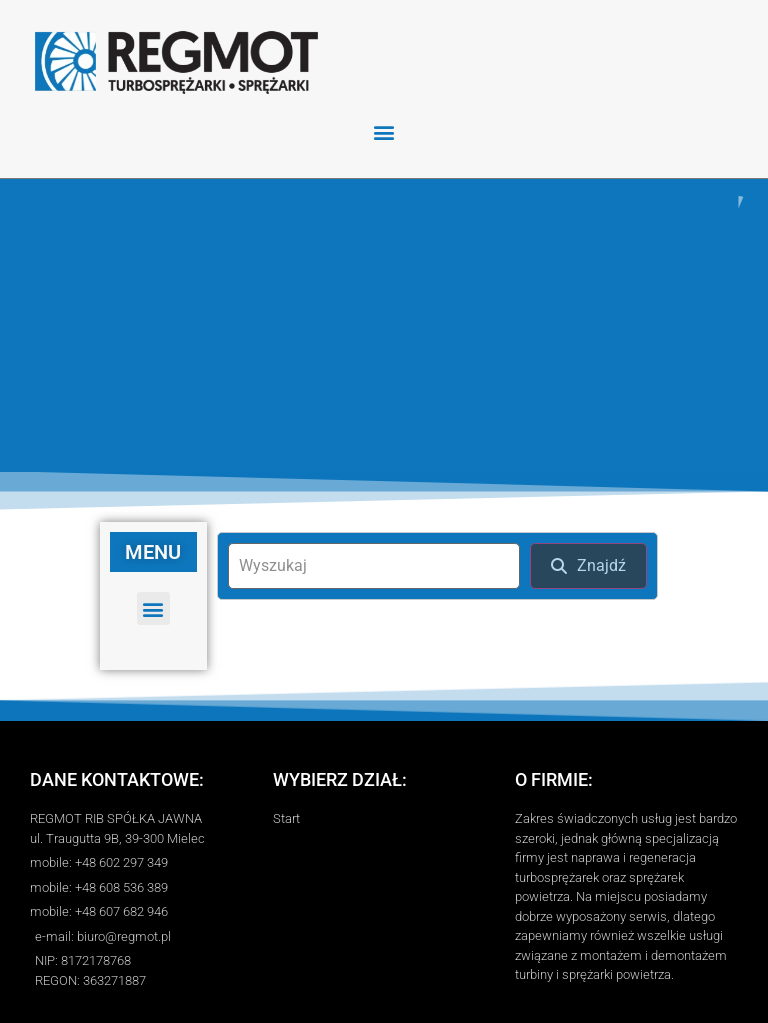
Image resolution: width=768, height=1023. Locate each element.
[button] (384, 131)
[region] (384, 323)
